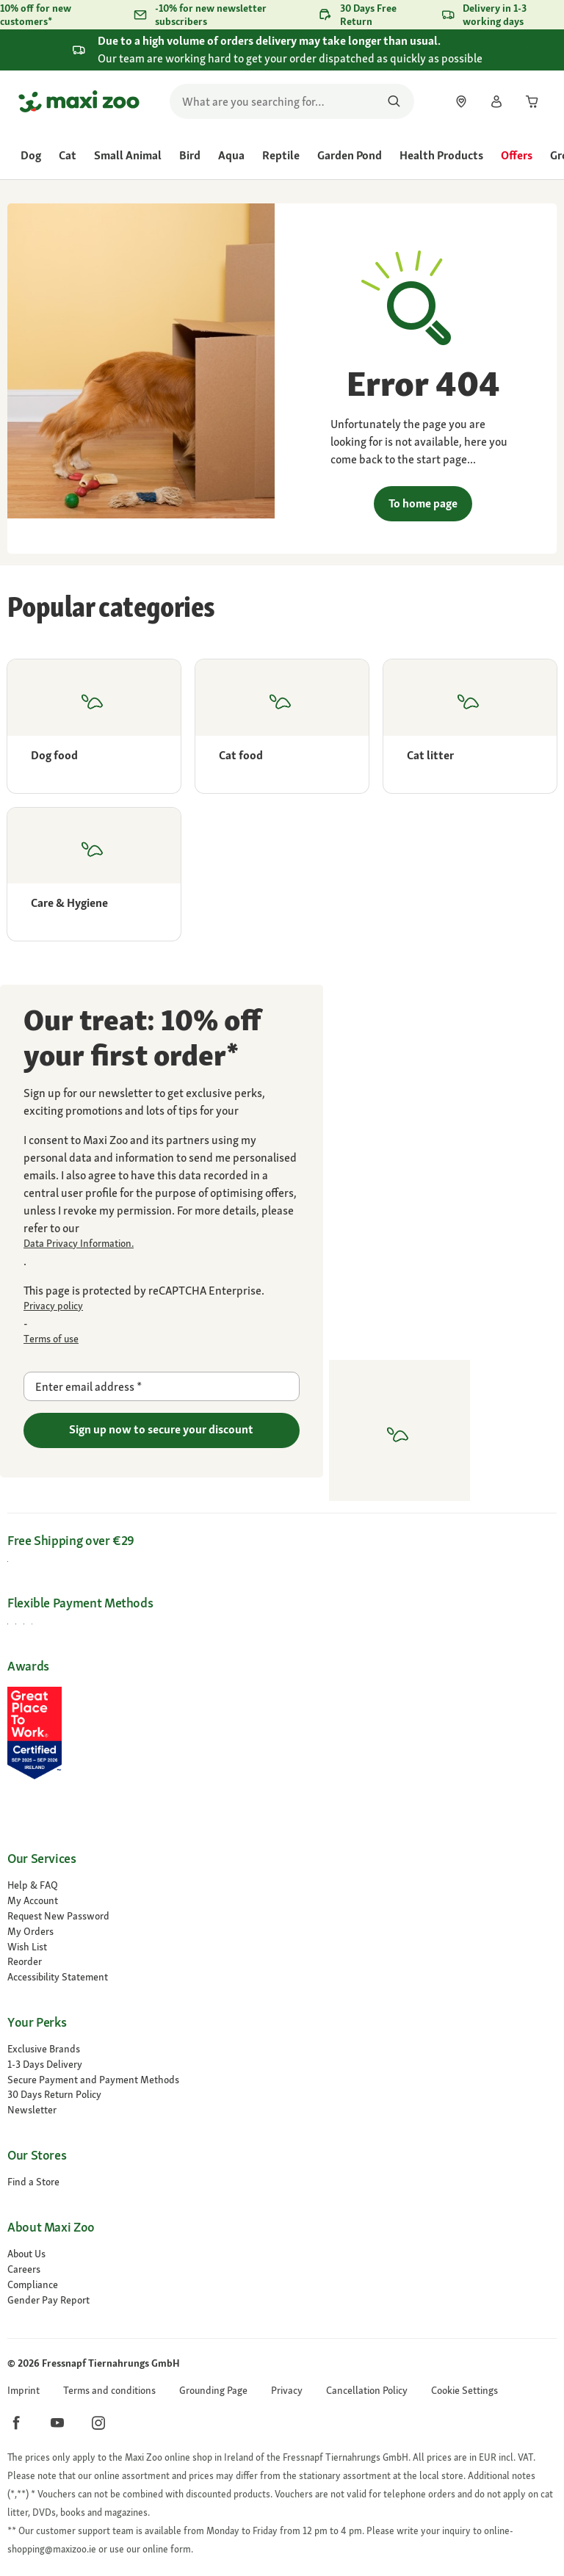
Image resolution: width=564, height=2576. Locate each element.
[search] (292, 101)
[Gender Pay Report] (282, 2300)
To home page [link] (423, 503)
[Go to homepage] (79, 101)
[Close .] (539, 49)
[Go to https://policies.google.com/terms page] (162, 1339)
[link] (461, 101)
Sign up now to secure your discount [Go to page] (161, 1429)
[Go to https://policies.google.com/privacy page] (162, 1306)
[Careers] (282, 2269)
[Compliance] (282, 2285)
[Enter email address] (162, 1386)
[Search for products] (394, 101)
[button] (464, 2390)
